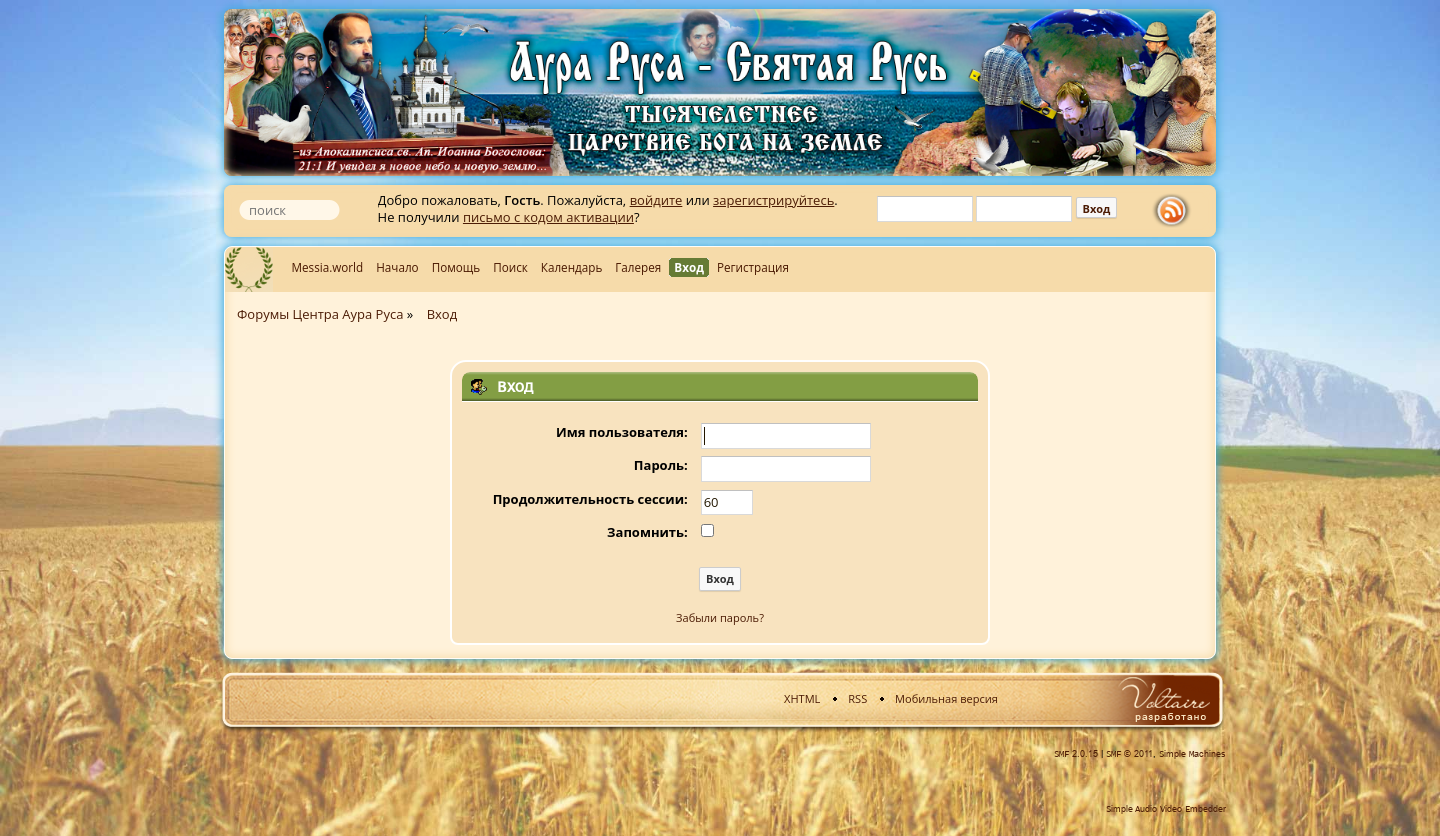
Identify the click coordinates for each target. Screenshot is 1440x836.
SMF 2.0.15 (1076, 754)
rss (1176, 211)
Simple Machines (1192, 754)
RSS (857, 698)
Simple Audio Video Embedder (1166, 809)
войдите (656, 200)
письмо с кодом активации (548, 217)
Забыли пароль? (720, 617)
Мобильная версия (946, 698)
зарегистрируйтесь (773, 200)
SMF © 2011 (1129, 754)
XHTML (802, 698)
